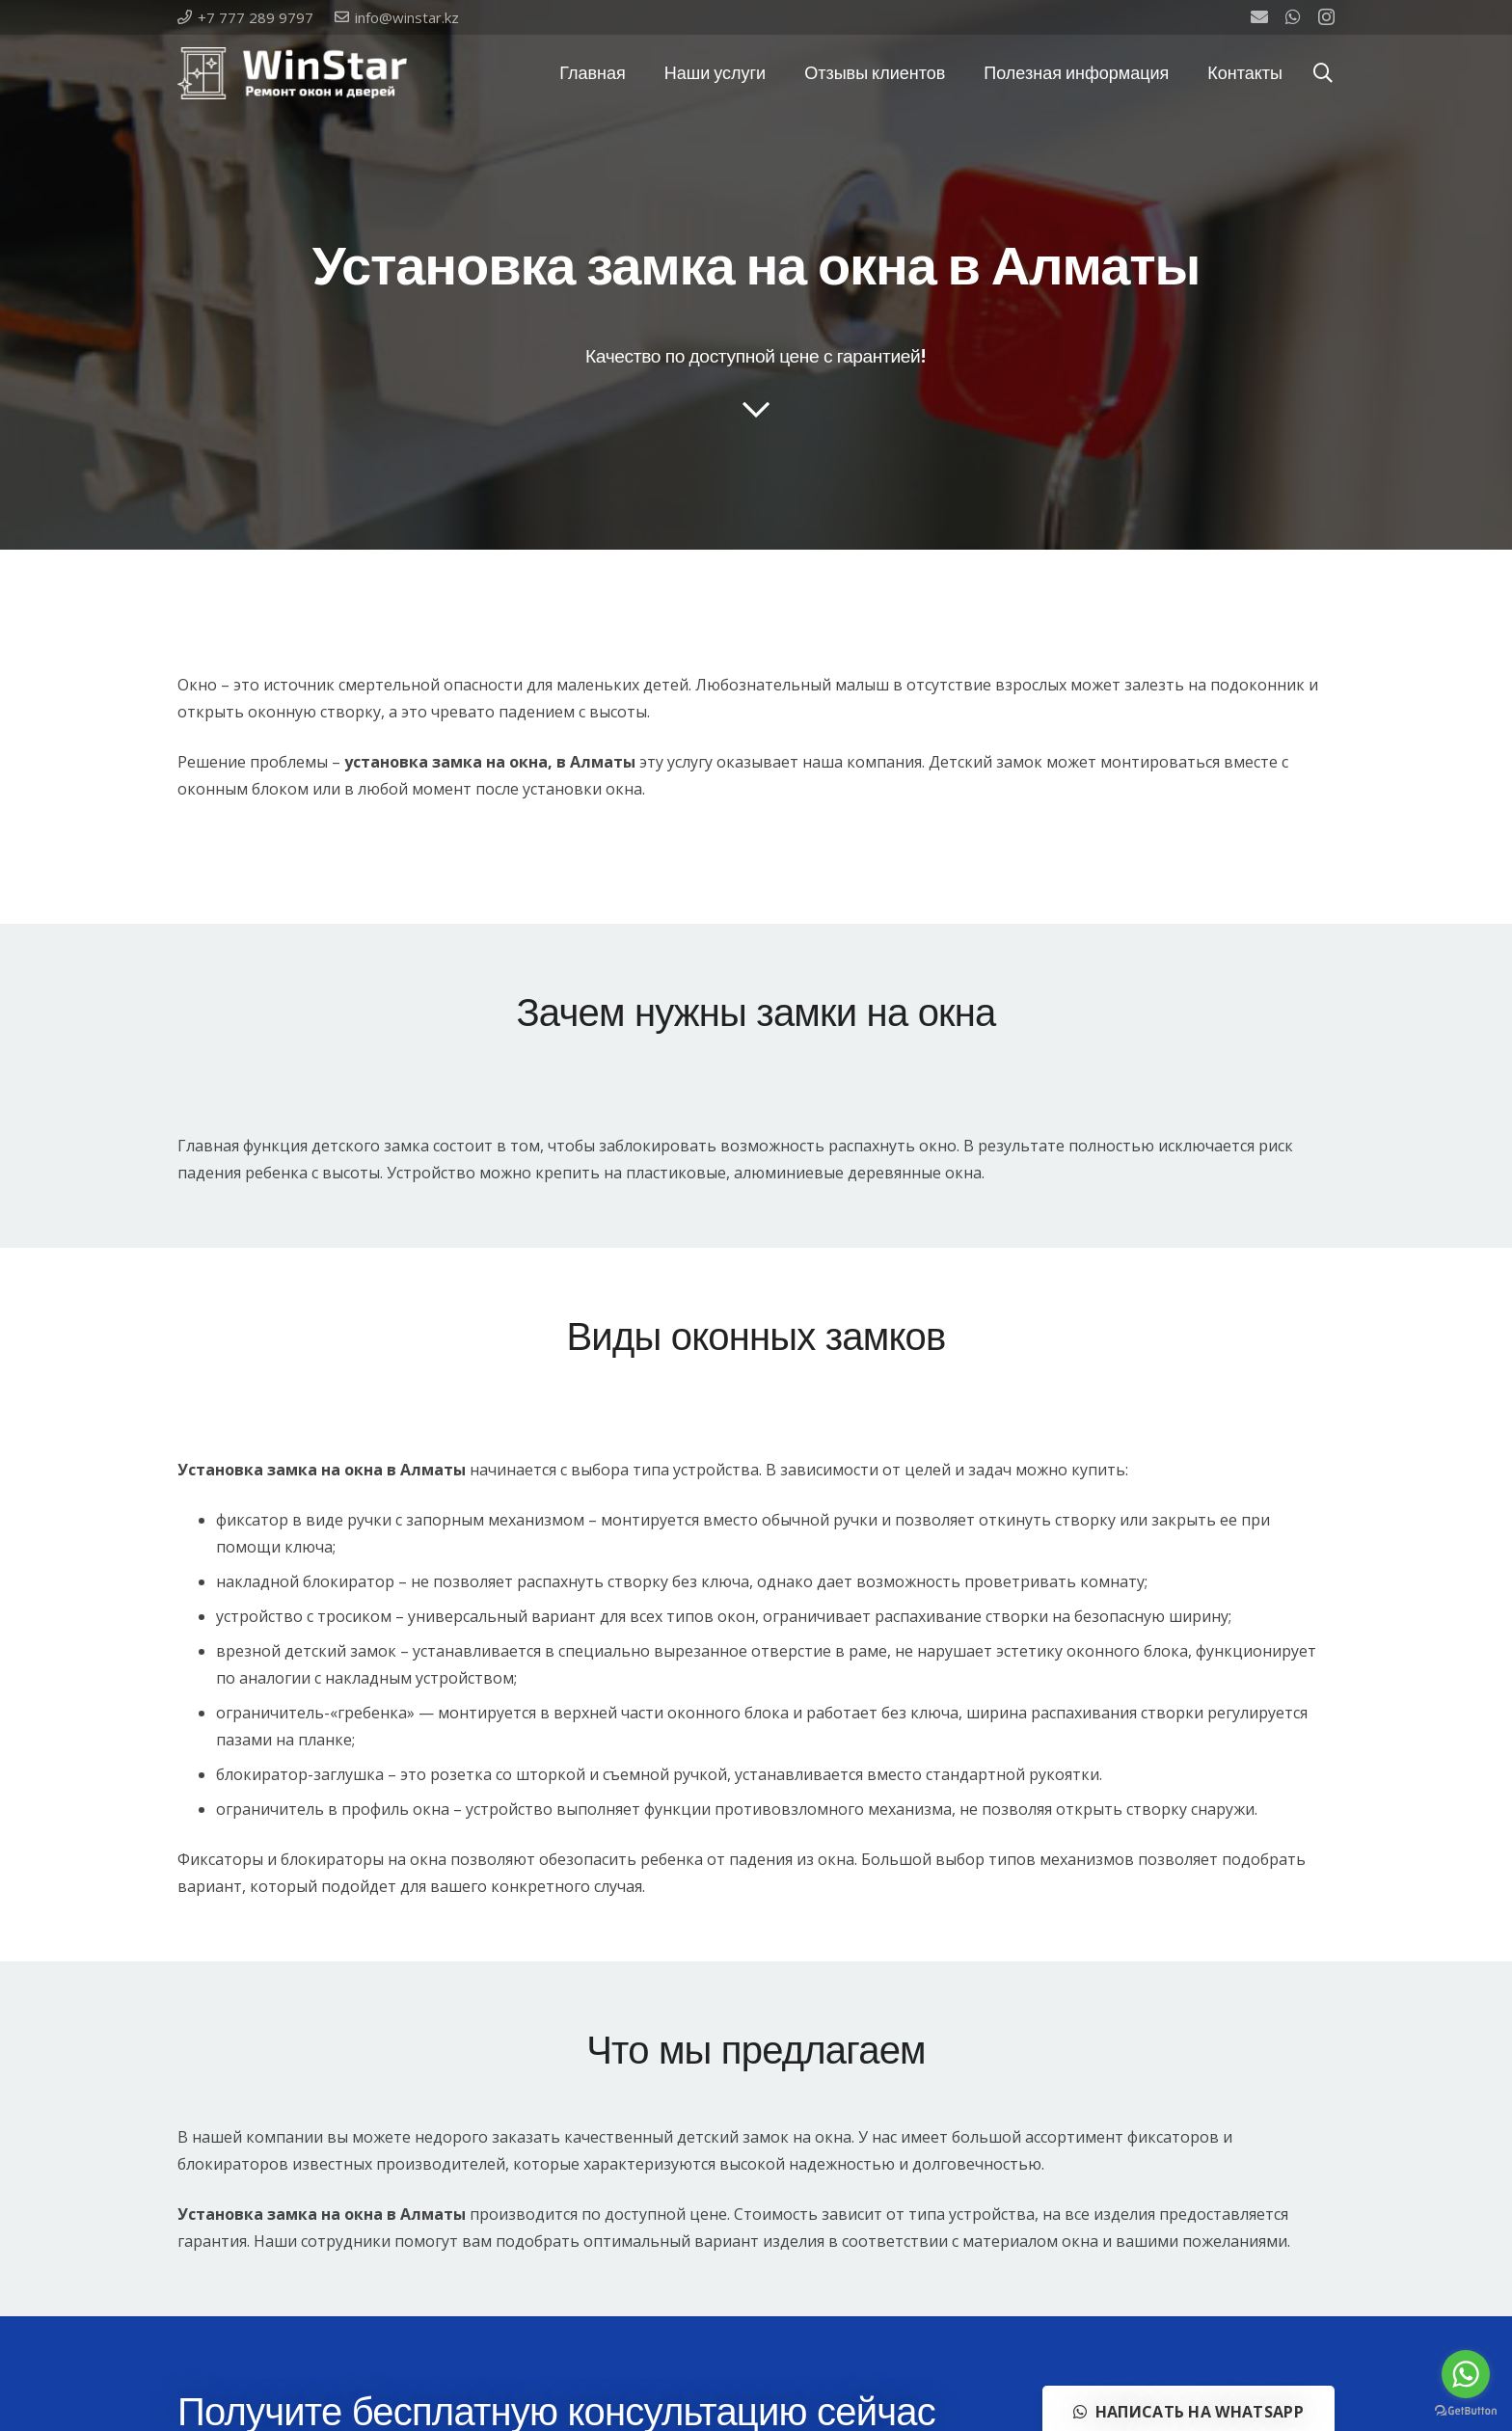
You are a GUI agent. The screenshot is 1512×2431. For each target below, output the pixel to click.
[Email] (1259, 16)
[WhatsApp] (1293, 16)
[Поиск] (1323, 73)
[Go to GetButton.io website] (1466, 2411)
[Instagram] (1326, 17)
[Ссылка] (292, 73)
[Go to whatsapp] (1466, 2374)
